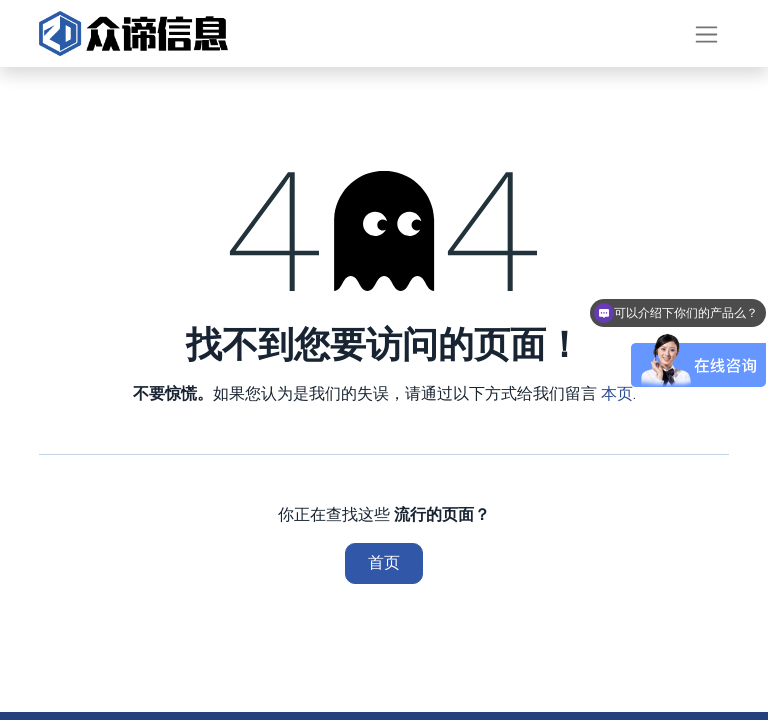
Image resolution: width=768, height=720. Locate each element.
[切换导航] (706, 33)
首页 (384, 562)
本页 (617, 393)
